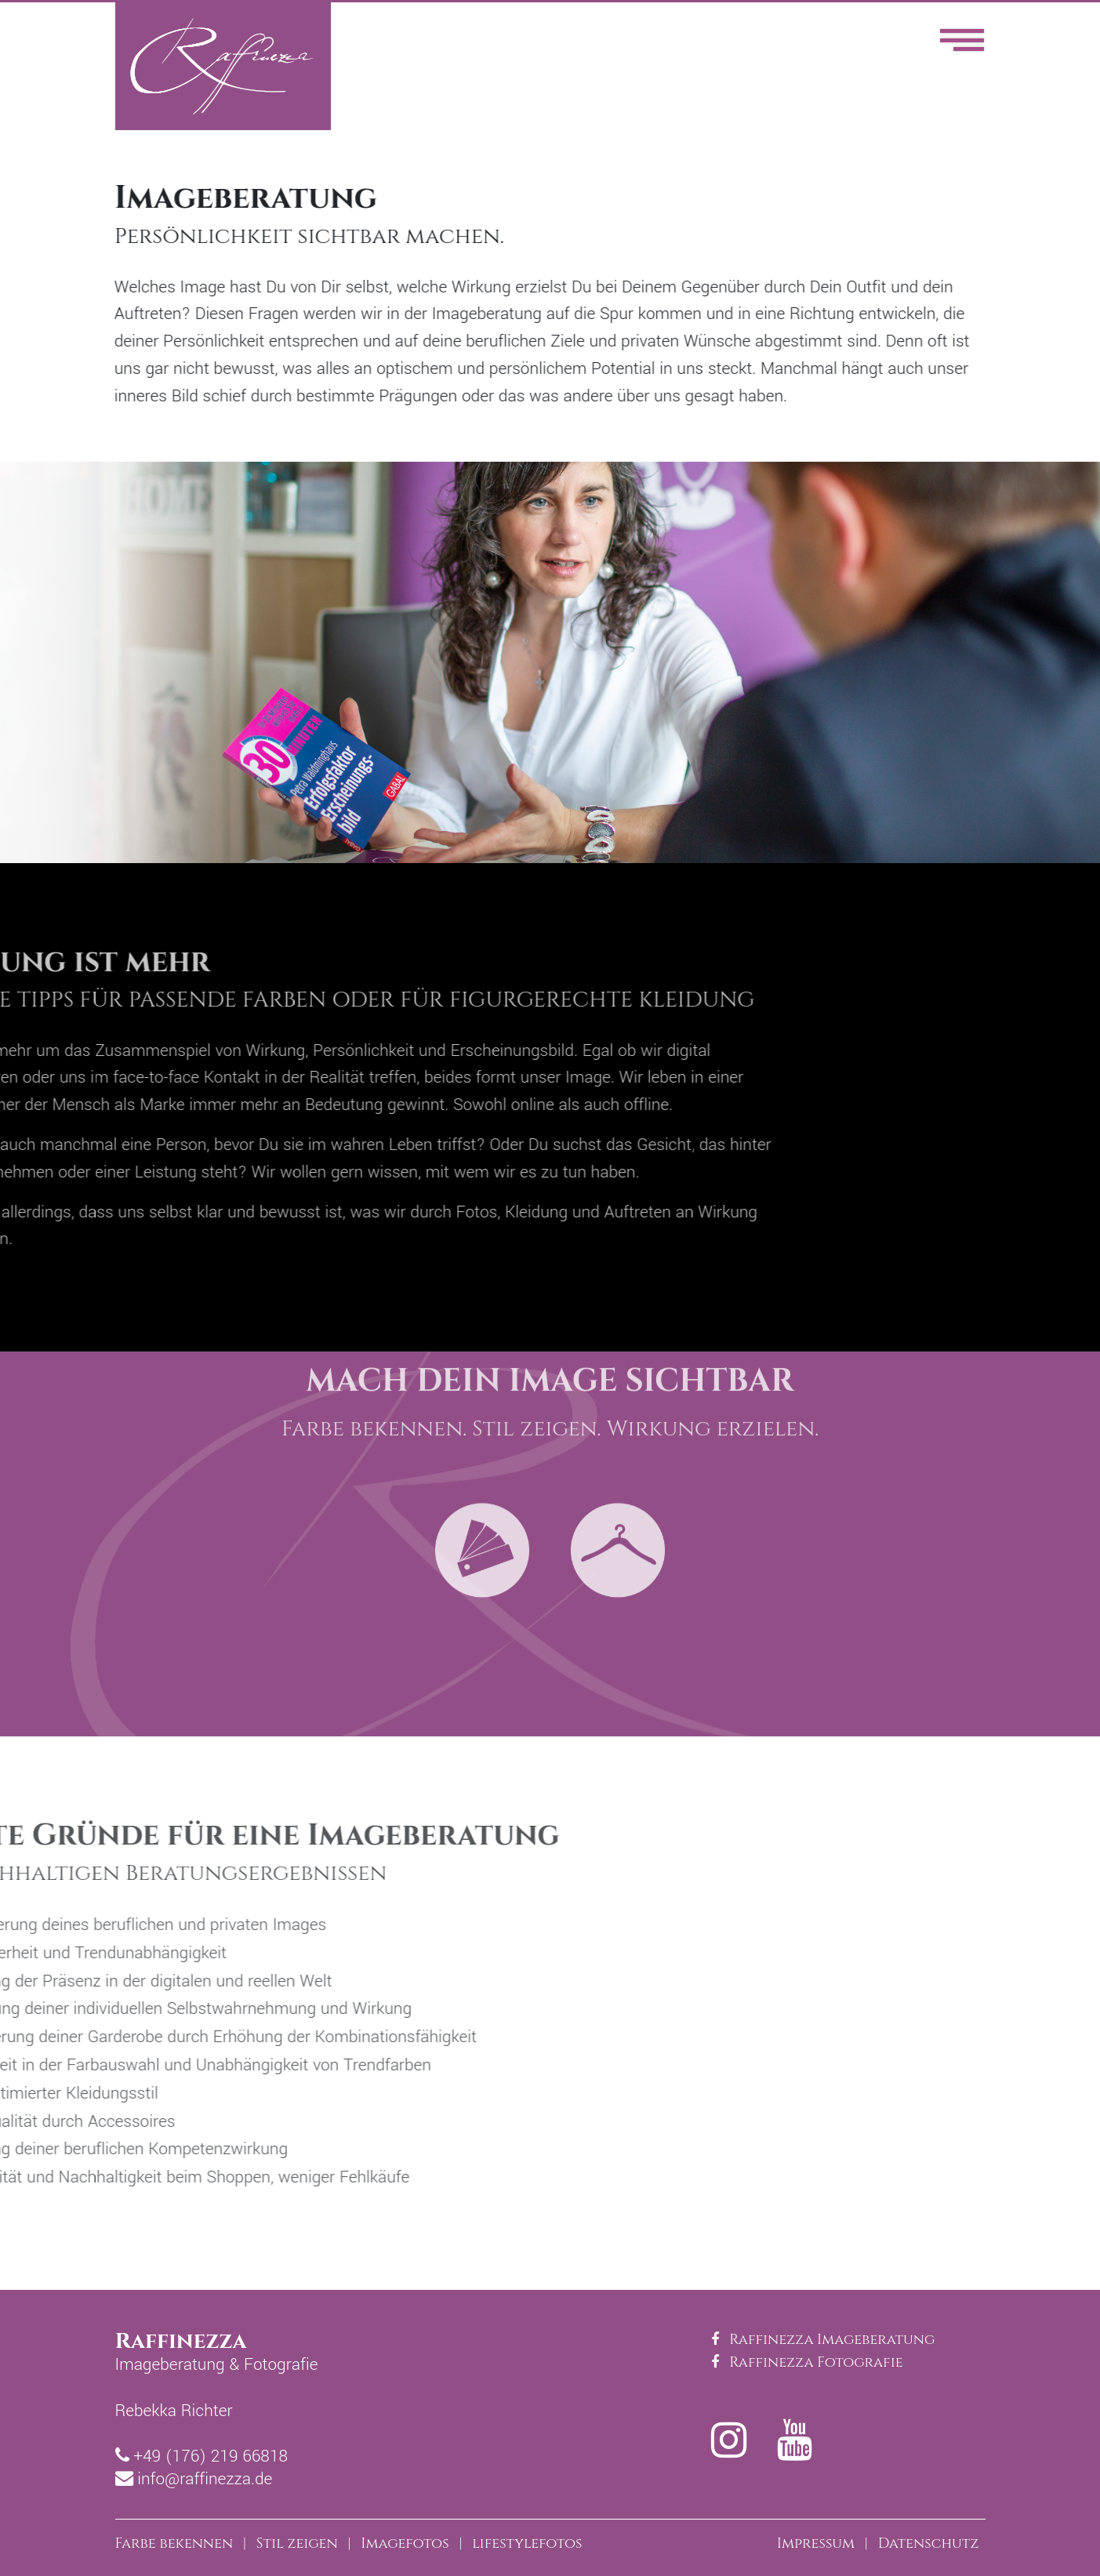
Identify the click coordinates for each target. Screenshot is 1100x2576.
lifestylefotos (527, 2543)
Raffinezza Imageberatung (823, 2339)
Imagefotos (404, 2543)
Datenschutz (928, 2543)
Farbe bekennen (174, 2543)
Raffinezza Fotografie (807, 2362)
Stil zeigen (297, 2543)
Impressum (816, 2543)
